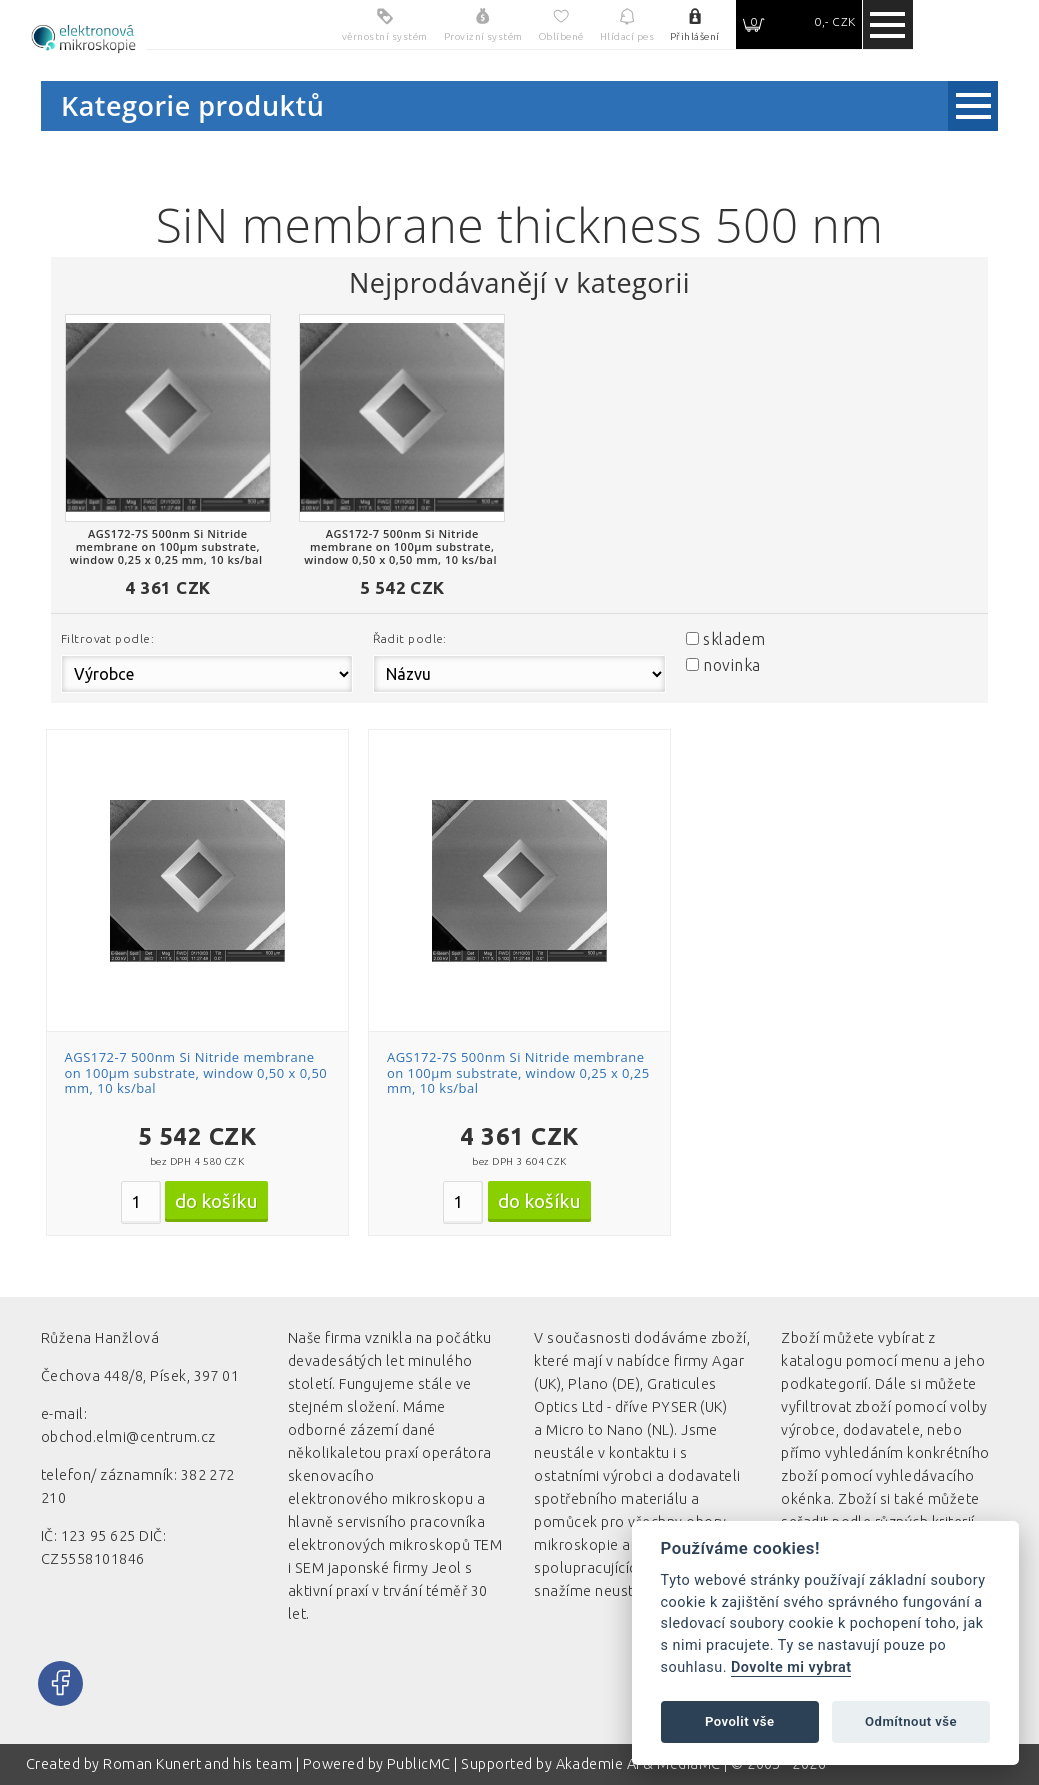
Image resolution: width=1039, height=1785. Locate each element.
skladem (734, 639)
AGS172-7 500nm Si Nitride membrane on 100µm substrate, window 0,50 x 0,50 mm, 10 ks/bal (196, 1072)
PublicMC (419, 1764)
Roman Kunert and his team (199, 1764)
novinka (731, 665)
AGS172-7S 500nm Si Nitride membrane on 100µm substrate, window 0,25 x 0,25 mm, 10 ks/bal (518, 1072)
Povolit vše (740, 1721)
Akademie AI (598, 1764)
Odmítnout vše (911, 1721)
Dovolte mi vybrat (791, 1667)
